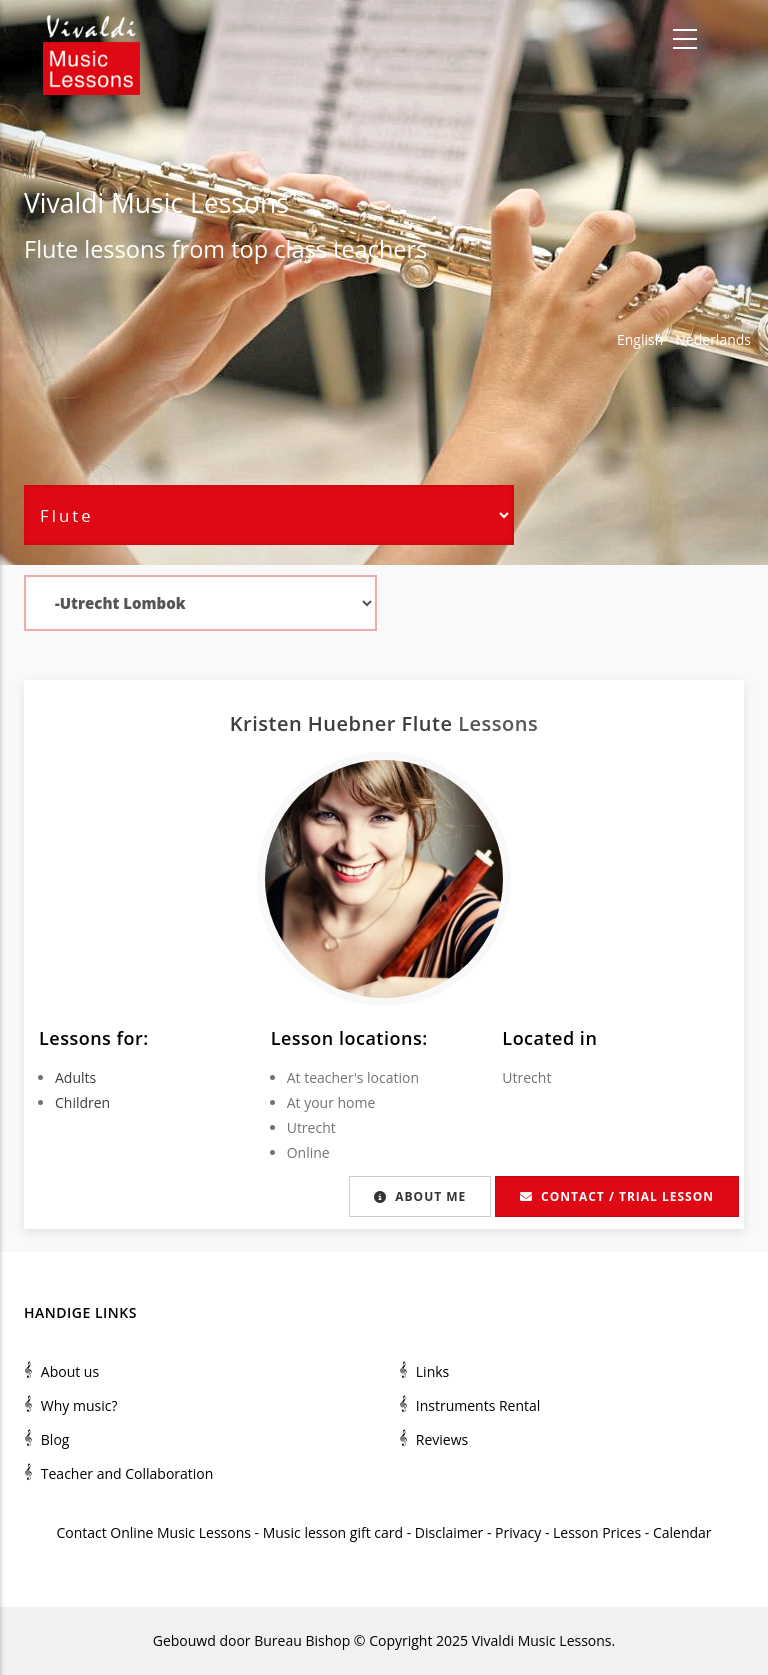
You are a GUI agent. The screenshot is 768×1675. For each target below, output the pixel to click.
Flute (51, 249)
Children (82, 1102)
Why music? (79, 1405)
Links (432, 1371)
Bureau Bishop (302, 1640)
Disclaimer (449, 1532)
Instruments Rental (478, 1405)
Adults (75, 1077)
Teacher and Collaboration (127, 1473)
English (640, 339)
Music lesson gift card (333, 1532)
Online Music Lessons (180, 1532)
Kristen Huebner (316, 723)
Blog (55, 1439)
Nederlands (713, 339)
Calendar (682, 1532)
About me (420, 1196)
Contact (81, 1532)
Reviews (442, 1439)
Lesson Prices (599, 1532)
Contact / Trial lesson (617, 1196)
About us (70, 1371)
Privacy (518, 1532)
